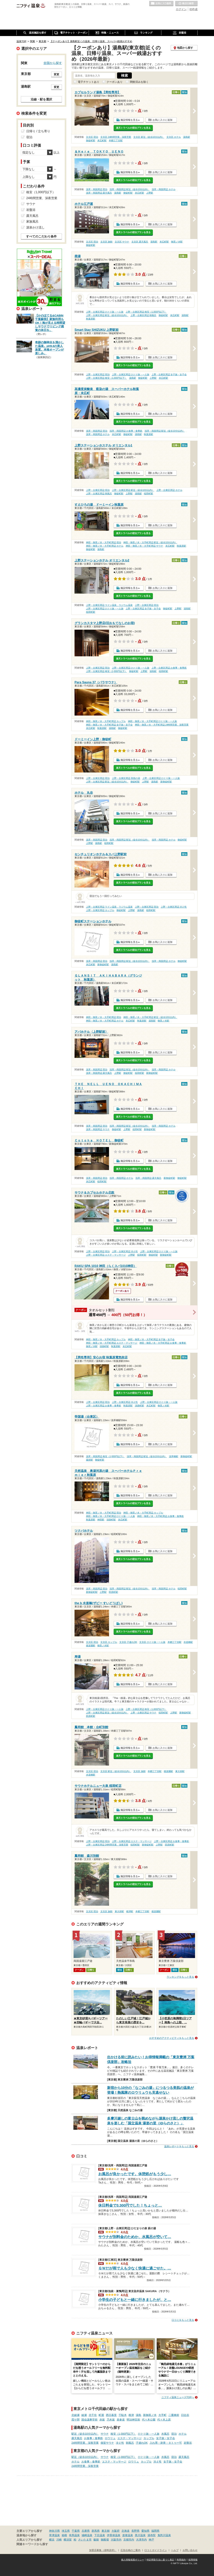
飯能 (96, 2539)
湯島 (138, 2415)
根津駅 (129, 1911)
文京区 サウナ (122, 241)
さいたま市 (85, 2539)
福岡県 (155, 2530)
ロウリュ (110, 2438)
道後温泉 (127, 2535)
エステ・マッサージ (129, 2438)
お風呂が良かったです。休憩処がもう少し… (134, 2174)
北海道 (125, 2530)
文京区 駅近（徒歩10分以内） (148, 137)
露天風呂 (76, 2438)
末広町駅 (102, 140)
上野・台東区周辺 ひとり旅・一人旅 (104, 312)
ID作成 (193, 9)
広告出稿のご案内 (130, 2550)
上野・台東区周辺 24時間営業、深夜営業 (107, 1844)
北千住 (93, 2415)
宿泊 (174, 2433)
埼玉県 (66, 2530)
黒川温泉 (140, 2535)
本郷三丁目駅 (116, 140)
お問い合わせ (190, 2550)
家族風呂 (32, 221)
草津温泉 (54, 2535)
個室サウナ (107, 2442)
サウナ (105, 2433)
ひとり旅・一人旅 (148, 2433)
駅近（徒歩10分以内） (85, 2433)
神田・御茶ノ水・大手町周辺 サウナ (144, 546)
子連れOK (142, 2442)
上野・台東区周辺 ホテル (169, 490)
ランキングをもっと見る (180, 1976)
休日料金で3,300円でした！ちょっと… (130, 2205)
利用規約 (181, 2559)
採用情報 (193, 2559)
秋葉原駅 (90, 318)
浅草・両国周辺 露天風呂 (99, 192)
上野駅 (149, 192)
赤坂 (102, 2419)
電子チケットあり (88, 81)
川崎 (59, 2539)
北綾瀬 (75, 2415)
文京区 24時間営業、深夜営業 (115, 137)
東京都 (106, 2530)
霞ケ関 (75, 2419)
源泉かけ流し (35, 227)
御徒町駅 (90, 140)
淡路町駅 (104, 1346)
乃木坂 (111, 2419)
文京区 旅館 (106, 241)
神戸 (151, 2539)
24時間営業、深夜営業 (85, 2442)
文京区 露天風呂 (139, 241)
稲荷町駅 (148, 493)
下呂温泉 (99, 2535)
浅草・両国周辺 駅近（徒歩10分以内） (130, 189)
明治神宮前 (133, 2419)
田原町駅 (113, 1592)
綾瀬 (84, 2415)
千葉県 (76, 2530)
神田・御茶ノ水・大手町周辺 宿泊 (103, 542)
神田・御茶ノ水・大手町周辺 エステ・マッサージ (111, 1343)
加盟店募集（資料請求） (102, 2550)
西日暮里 (111, 2415)
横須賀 (68, 2539)
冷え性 (120, 2442)
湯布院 (152, 2535)
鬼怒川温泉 (164, 2535)
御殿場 (105, 2539)
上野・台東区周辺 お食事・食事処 (169, 667)
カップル (148, 2438)
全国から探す (52, 63)
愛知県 (145, 2530)
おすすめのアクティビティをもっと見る (171, 2038)
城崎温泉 (87, 2535)
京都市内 (128, 2539)
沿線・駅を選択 (41, 99)
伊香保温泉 (113, 2535)
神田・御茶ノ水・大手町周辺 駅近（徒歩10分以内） (150, 542)
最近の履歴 (186, 3)
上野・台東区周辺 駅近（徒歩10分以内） (107, 315)
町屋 (101, 2415)
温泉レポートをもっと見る (179, 2146)
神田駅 (100, 1519)
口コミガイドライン (155, 2550)
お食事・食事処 (93, 2438)
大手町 (162, 2415)
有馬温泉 (74, 2535)
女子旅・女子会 (165, 2438)
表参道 (121, 2419)
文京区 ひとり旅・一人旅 (152, 1642)
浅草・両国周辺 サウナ (98, 1129)
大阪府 (116, 2530)
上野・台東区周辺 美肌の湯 (126, 778)
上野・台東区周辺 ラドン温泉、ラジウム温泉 (109, 605)
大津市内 (141, 2539)
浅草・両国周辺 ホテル (163, 189)
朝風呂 (130, 2442)
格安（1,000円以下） (123, 2433)
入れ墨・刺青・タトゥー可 (166, 2442)
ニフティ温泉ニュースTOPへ (178, 2397)
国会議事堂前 (89, 2419)
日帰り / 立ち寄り (38, 131)
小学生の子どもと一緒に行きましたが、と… (134, 2300)
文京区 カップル (108, 1642)
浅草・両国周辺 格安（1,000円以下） (105, 1456)
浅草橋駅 (173, 1456)
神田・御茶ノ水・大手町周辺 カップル (106, 721)
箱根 (64, 2535)
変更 (56, 74)
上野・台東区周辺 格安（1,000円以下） (146, 312)
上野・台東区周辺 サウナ (143, 1712)
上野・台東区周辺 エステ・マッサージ (106, 1255)
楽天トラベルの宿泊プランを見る (133, 128)
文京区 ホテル (173, 137)
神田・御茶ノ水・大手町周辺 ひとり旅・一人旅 (152, 721)
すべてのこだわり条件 (41, 236)
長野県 (135, 2530)
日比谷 (185, 2415)
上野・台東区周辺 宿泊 (98, 374)
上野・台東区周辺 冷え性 (174, 907)
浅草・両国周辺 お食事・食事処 (126, 431)
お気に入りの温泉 (161, 3)
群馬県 (96, 2530)
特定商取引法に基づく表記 (160, 2559)
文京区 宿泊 (92, 137)
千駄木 (123, 2415)
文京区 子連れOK (128, 1642)
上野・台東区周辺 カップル (100, 910)
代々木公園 (148, 2419)
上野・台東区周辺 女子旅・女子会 (169, 374)
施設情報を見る (129, 119)
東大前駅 (179, 1771)
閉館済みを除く (139, 81)
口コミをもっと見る (183, 2320)
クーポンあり (115, 81)
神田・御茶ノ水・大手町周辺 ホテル (104, 546)
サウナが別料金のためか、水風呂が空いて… (134, 2237)
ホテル (183, 2433)
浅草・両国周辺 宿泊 (96, 189)
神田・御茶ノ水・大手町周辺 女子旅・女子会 (109, 724)
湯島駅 (186, 137)
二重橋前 (173, 2415)
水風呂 (165, 2433)
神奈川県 (54, 2530)
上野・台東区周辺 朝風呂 (143, 315)
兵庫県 (86, 2530)
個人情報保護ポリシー (132, 2559)
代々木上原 (164, 2419)
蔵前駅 (89, 1460)
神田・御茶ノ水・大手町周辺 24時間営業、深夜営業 (162, 724)
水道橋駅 (188, 1642)
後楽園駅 (90, 1645)
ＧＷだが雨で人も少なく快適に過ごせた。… (134, 2268)
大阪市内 (116, 2539)
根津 (131, 2415)
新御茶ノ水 (150, 2415)
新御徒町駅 (166, 781)
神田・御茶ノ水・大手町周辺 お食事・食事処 (162, 1343)
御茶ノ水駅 (177, 241)
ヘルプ (175, 2550)
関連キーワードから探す (32, 2544)
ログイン (181, 9)
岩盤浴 (188, 2442)
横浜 (51, 2539)
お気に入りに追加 (162, 119)
